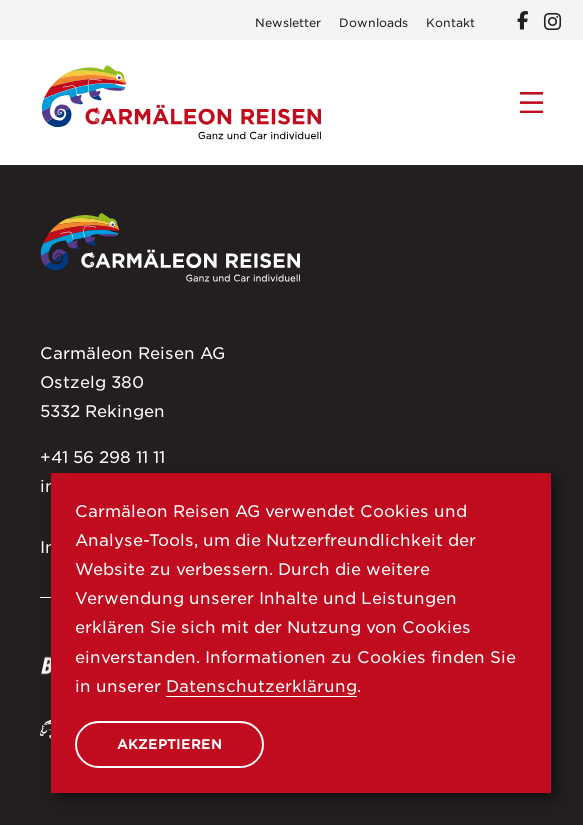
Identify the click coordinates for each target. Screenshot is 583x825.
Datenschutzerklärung (261, 686)
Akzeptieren (169, 744)
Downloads (373, 23)
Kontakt (450, 23)
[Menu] (531, 103)
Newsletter (288, 23)
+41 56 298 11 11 (102, 457)
